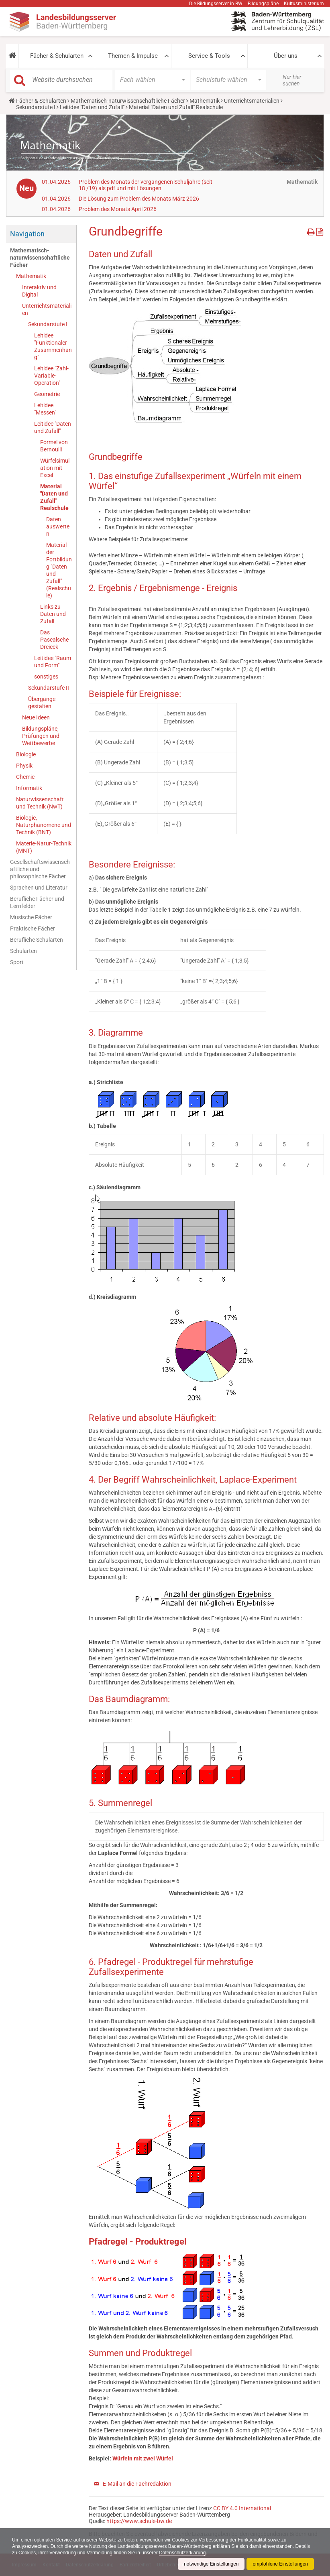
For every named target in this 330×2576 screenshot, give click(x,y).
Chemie (25, 777)
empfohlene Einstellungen (280, 2564)
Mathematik (204, 101)
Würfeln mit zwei (134, 2458)
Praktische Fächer (32, 928)
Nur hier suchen (292, 80)
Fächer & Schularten (57, 55)
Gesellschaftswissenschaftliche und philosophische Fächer (40, 869)
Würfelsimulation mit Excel (54, 467)
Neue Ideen (36, 717)
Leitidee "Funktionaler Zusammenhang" (53, 346)
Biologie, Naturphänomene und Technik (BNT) (43, 825)
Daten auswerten (57, 526)
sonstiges (46, 676)
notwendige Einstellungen (210, 2564)
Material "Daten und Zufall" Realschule (54, 497)
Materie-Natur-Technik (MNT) (43, 847)
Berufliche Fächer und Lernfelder (37, 902)
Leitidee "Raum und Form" (52, 661)
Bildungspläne (263, 3)
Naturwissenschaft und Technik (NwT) (40, 803)
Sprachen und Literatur (38, 887)
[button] (12, 56)
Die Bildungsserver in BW (215, 3)
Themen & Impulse (133, 55)
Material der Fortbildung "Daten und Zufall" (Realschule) (59, 570)
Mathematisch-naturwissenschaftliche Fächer (128, 101)
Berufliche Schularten (36, 940)
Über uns (285, 55)
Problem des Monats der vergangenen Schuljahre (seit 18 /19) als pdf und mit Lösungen (145, 185)
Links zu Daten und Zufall (53, 613)
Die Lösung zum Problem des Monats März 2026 (139, 198)
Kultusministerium (304, 3)
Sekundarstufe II (48, 688)
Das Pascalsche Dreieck (54, 639)
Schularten (23, 951)
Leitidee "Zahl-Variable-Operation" (51, 375)
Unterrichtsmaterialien (251, 101)
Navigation (27, 234)
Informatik (29, 788)
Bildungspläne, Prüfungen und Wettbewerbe (40, 735)
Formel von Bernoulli (54, 446)
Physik (24, 765)
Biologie (26, 754)
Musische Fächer (31, 917)
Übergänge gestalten (41, 702)
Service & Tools (209, 55)
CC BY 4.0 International (242, 2508)
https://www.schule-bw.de (139, 2521)
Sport (17, 962)
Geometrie (47, 394)
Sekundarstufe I (35, 107)
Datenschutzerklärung (183, 2553)
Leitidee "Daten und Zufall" (92, 107)
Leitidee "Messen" (45, 409)
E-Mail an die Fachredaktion (137, 2484)
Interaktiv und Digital (39, 291)
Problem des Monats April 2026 (118, 209)
